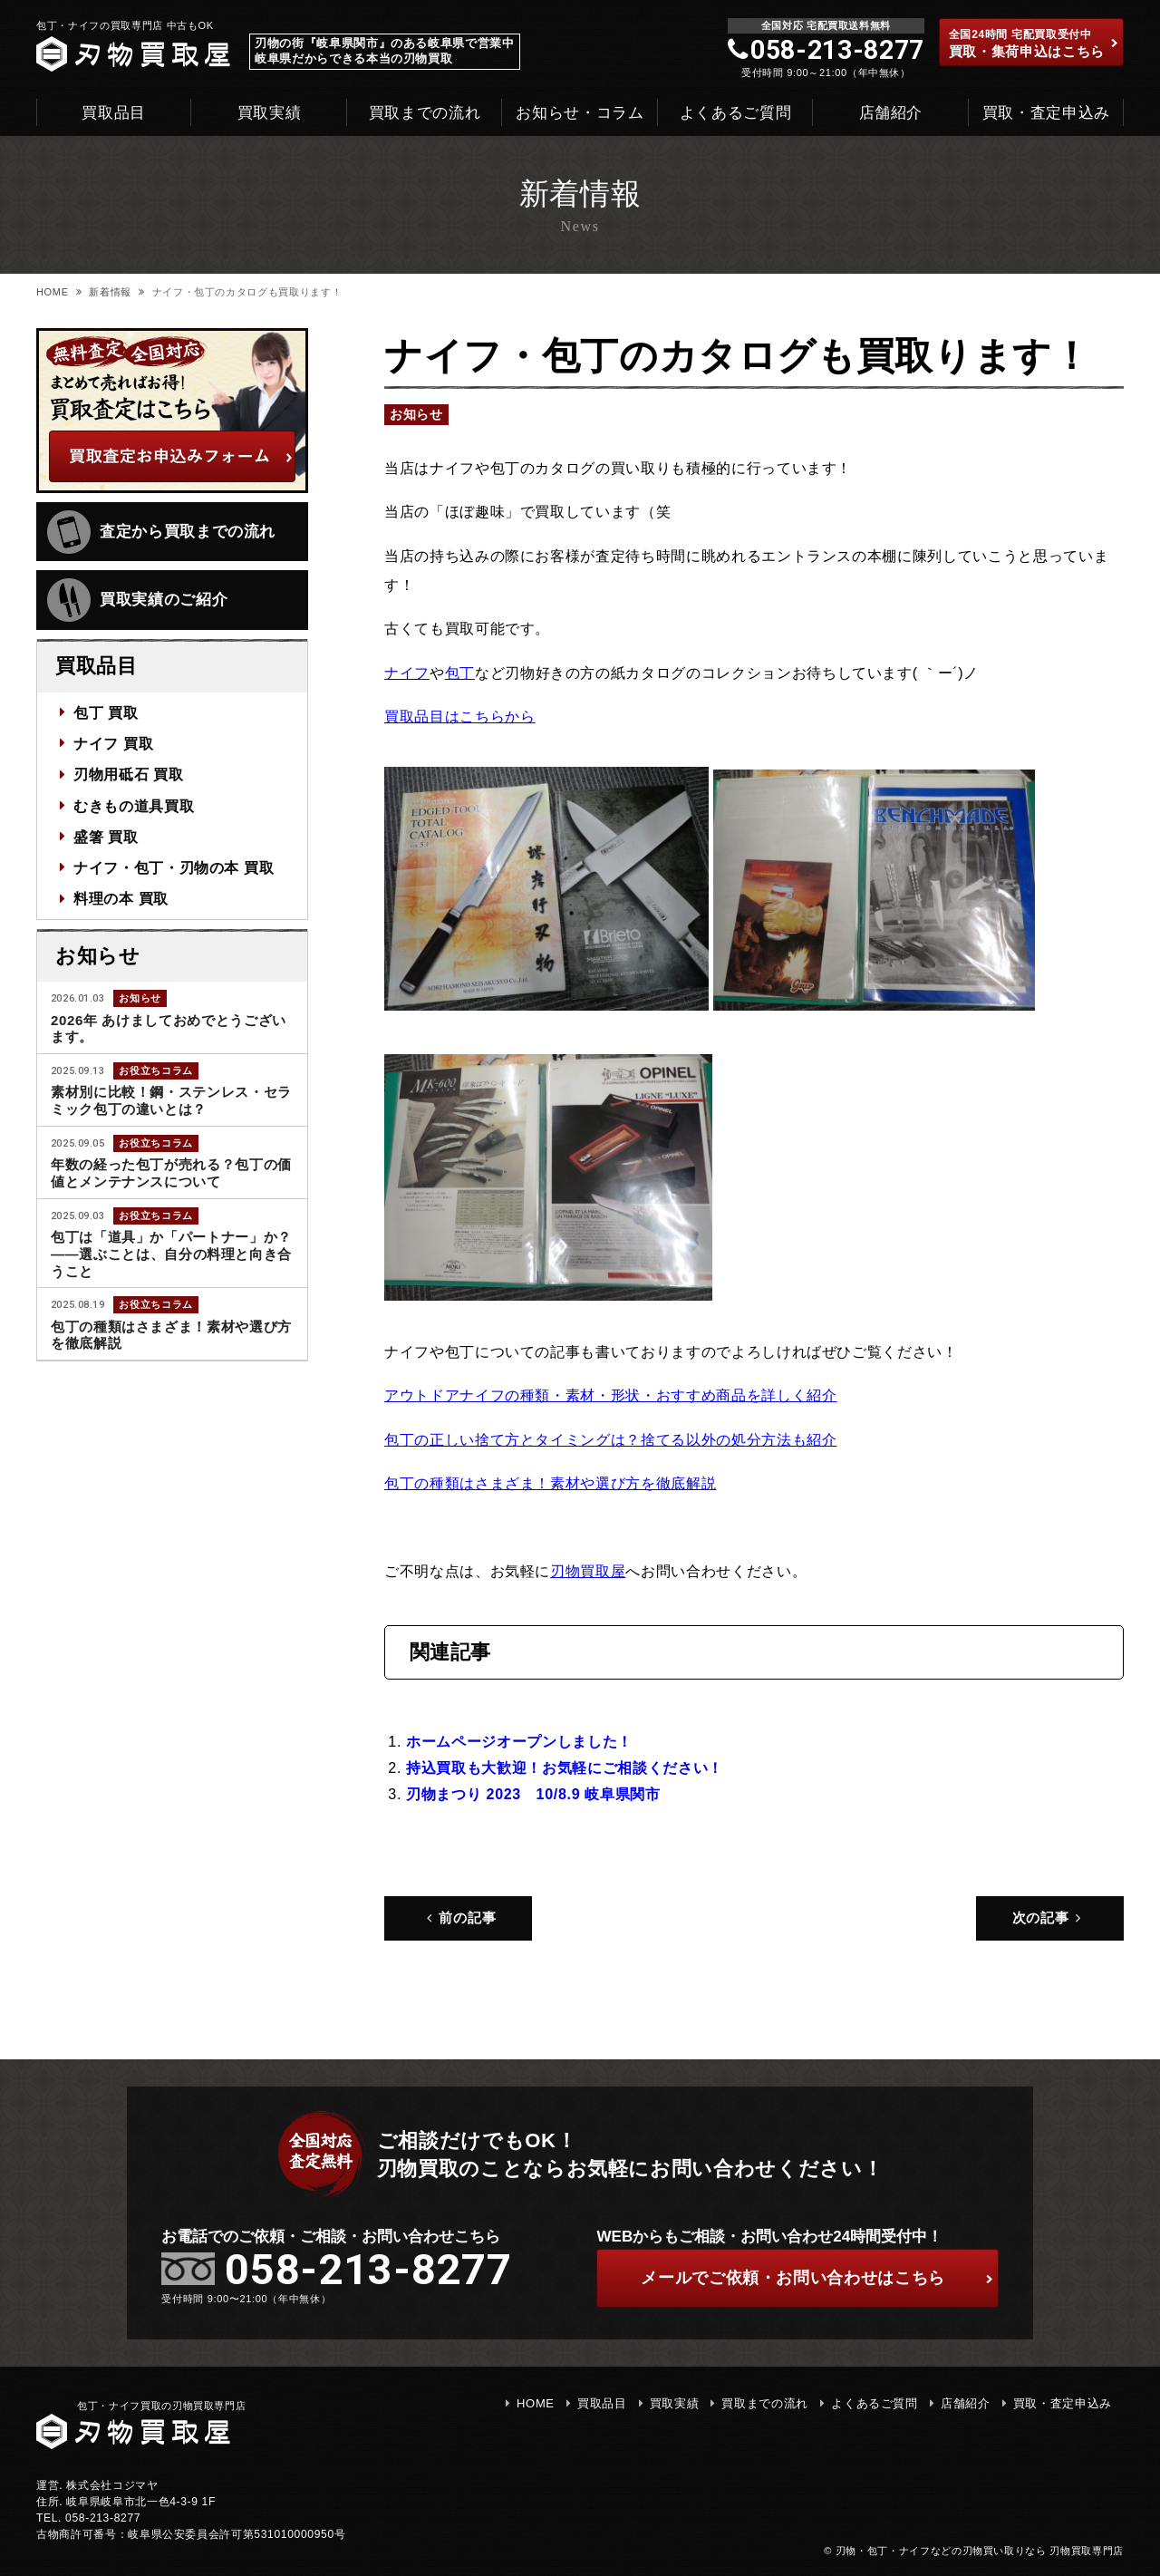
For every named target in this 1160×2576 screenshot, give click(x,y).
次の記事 (1049, 1917)
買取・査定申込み (1046, 112)
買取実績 (269, 112)
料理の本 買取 (121, 898)
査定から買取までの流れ (161, 532)
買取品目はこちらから (460, 716)
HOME (52, 291)
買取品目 (114, 112)
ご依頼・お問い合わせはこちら (817, 2278)
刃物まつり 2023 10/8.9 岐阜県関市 (533, 1794)
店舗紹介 (891, 112)
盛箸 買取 (106, 836)
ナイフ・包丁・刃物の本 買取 (174, 867)
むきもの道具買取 (133, 805)
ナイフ (407, 672)
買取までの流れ (425, 112)
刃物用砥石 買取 (128, 774)
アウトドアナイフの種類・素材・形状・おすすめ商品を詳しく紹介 (610, 1395)
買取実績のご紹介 (137, 600)
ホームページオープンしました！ (519, 1741)
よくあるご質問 (736, 112)
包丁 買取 (106, 712)
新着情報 (110, 291)
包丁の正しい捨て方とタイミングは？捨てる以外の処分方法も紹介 (610, 1439)
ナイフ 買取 (113, 743)
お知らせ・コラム (579, 112)
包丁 (460, 672)
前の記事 (458, 1917)
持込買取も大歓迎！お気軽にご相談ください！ (564, 1767)
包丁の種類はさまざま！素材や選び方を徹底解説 (550, 1483)
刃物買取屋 (587, 1571)
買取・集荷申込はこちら (1034, 43)
